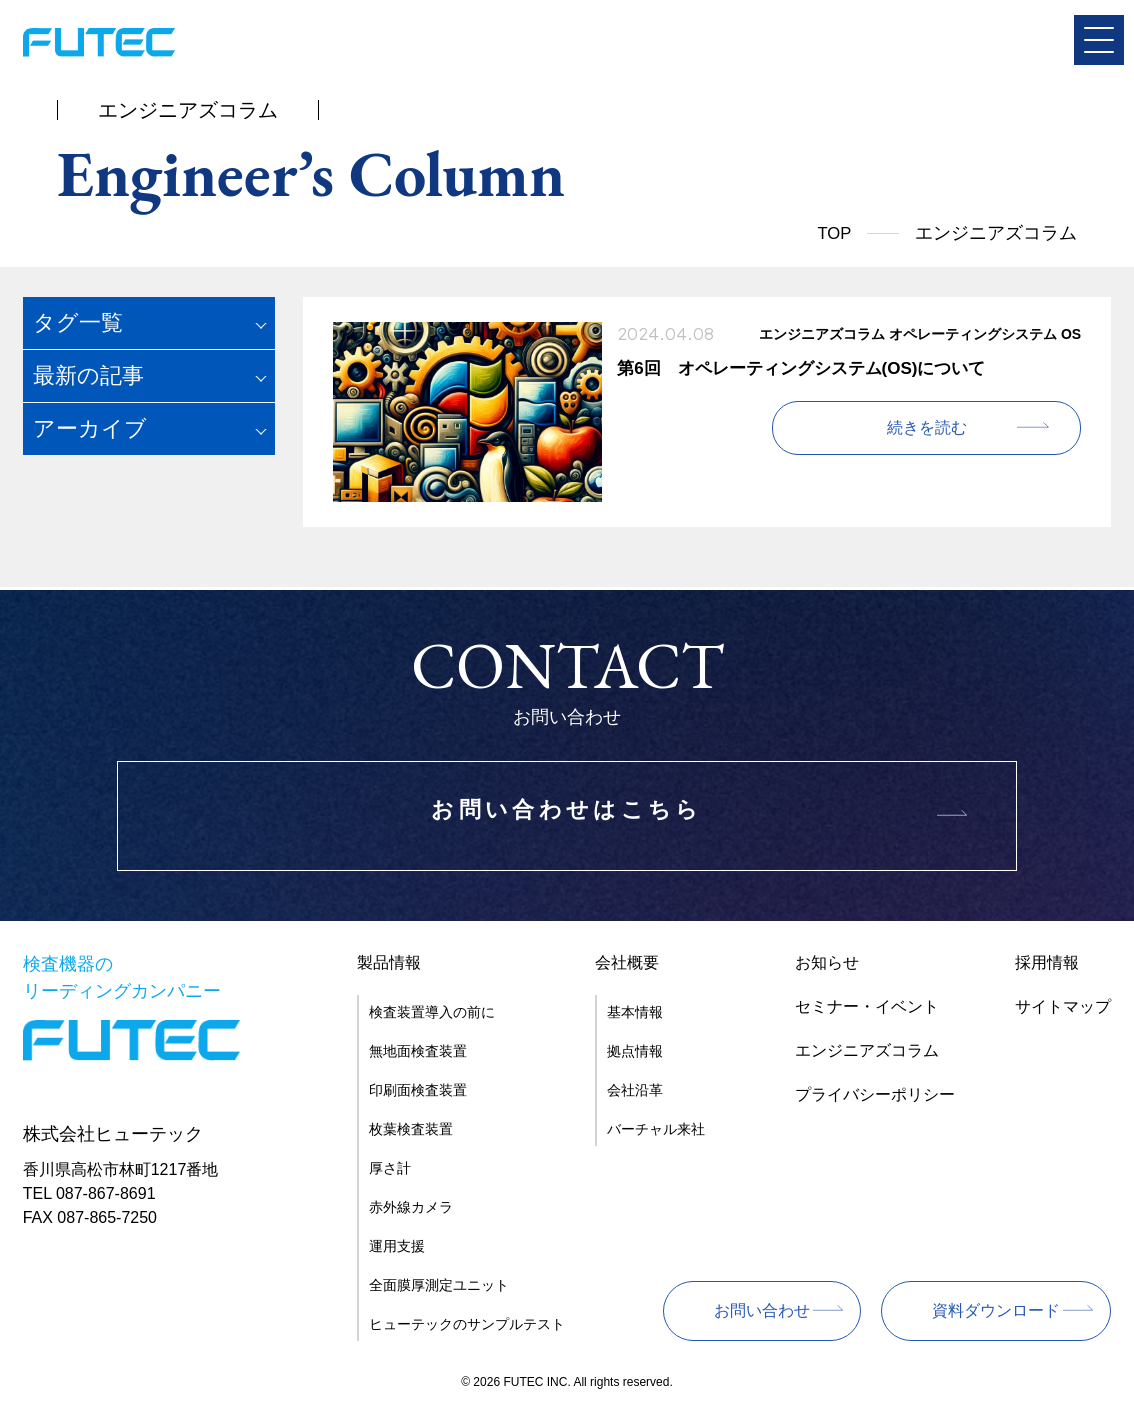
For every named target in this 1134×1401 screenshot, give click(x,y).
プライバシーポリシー (875, 1094)
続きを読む (968, 427)
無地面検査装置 (418, 1051)
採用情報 (1047, 962)
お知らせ (827, 962)
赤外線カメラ (411, 1207)
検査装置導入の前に (432, 1012)
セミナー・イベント (867, 1006)
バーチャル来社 (656, 1129)
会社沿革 (635, 1090)
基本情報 (635, 1012)
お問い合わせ (762, 1310)
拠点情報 (635, 1051)
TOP (833, 233)
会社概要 (627, 962)
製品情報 (389, 962)
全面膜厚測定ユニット (439, 1285)
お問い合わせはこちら (567, 816)
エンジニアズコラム (867, 1050)
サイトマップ (1063, 1006)
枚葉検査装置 (411, 1129)
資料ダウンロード (996, 1310)
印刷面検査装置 (418, 1090)
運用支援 (397, 1246)
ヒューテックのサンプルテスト (467, 1324)
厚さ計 (390, 1168)
